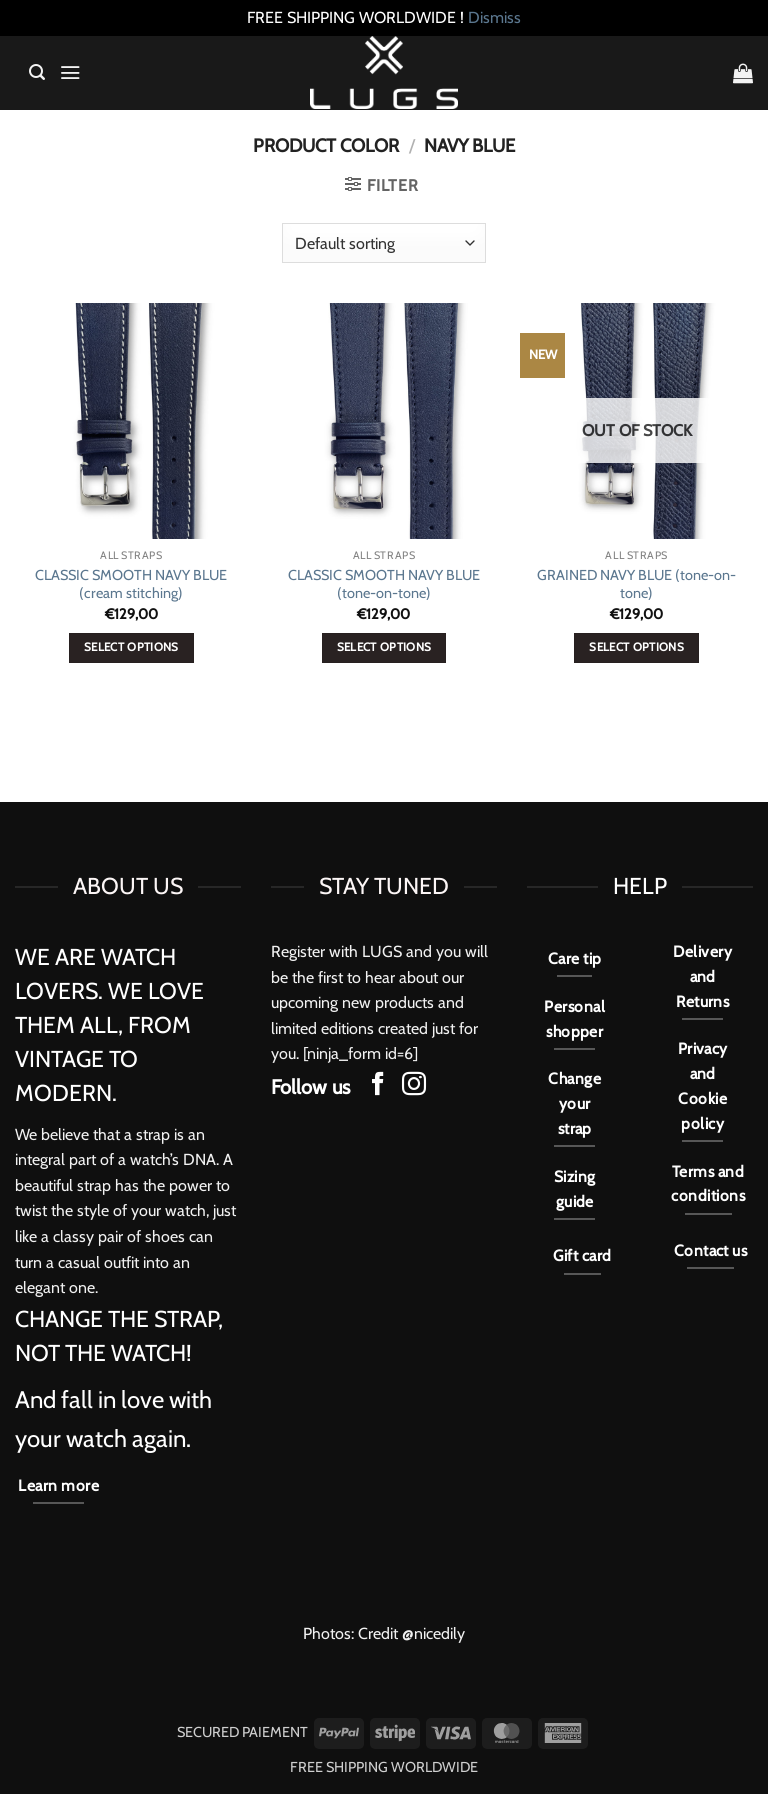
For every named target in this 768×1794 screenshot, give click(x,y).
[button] (37, 72)
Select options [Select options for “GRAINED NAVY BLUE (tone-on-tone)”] (636, 647)
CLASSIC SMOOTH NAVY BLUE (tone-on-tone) (384, 584)
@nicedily (433, 1633)
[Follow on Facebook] (378, 1085)
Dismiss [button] (494, 17)
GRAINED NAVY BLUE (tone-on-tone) (636, 584)
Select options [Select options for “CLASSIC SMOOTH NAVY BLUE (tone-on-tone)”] (384, 647)
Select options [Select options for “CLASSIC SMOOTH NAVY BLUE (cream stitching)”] (131, 647)
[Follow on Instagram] (414, 1085)
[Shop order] (384, 243)
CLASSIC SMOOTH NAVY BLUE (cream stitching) (131, 584)
